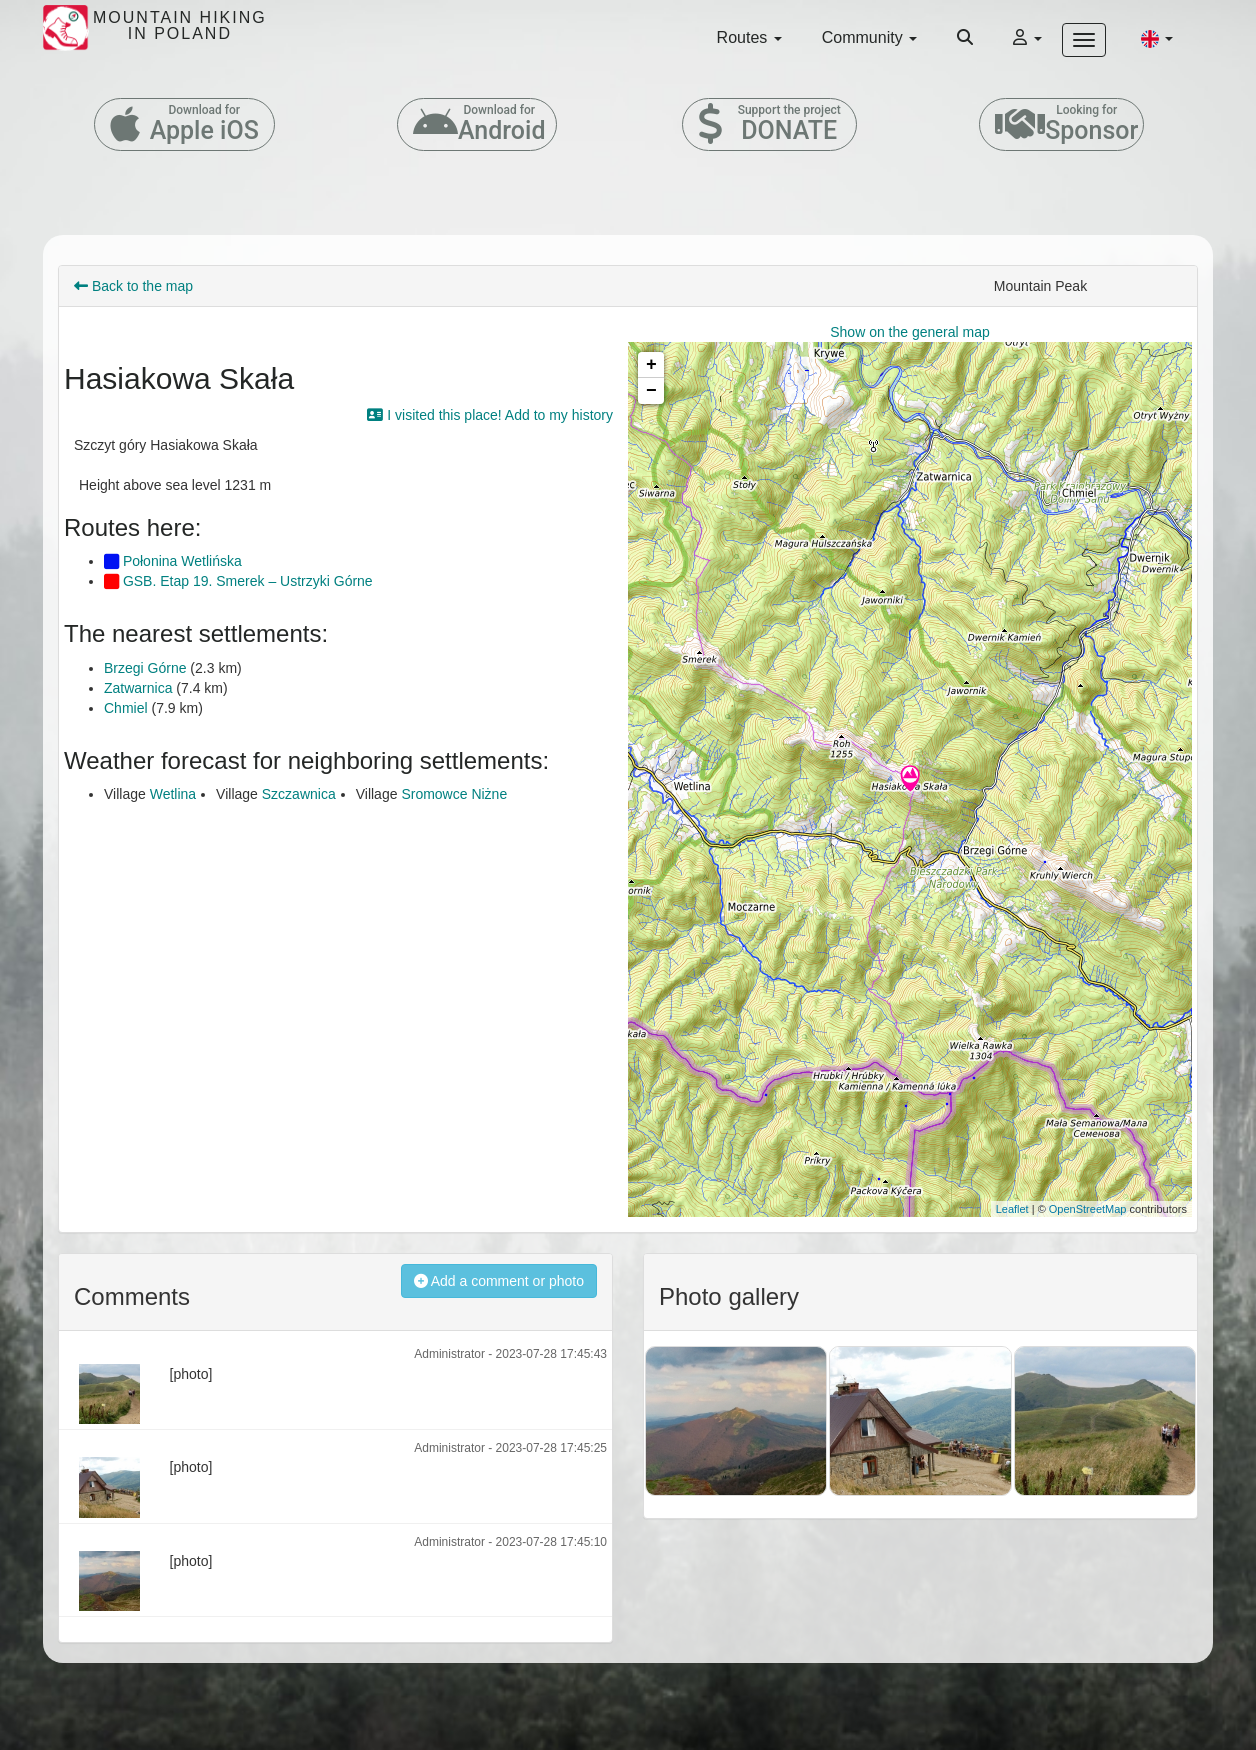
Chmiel (126, 708)
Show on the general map (910, 332)
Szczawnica (299, 794)
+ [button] (651, 365)
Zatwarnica (138, 688)
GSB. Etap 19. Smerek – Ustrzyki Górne (238, 581)
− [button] (651, 391)
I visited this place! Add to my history (490, 415)
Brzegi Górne (145, 668)
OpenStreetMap (1088, 1209)
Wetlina (173, 794)
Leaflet (1012, 1209)
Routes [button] (749, 37)
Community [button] (869, 37)
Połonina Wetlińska (173, 561)
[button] (1157, 38)
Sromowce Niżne (454, 794)
